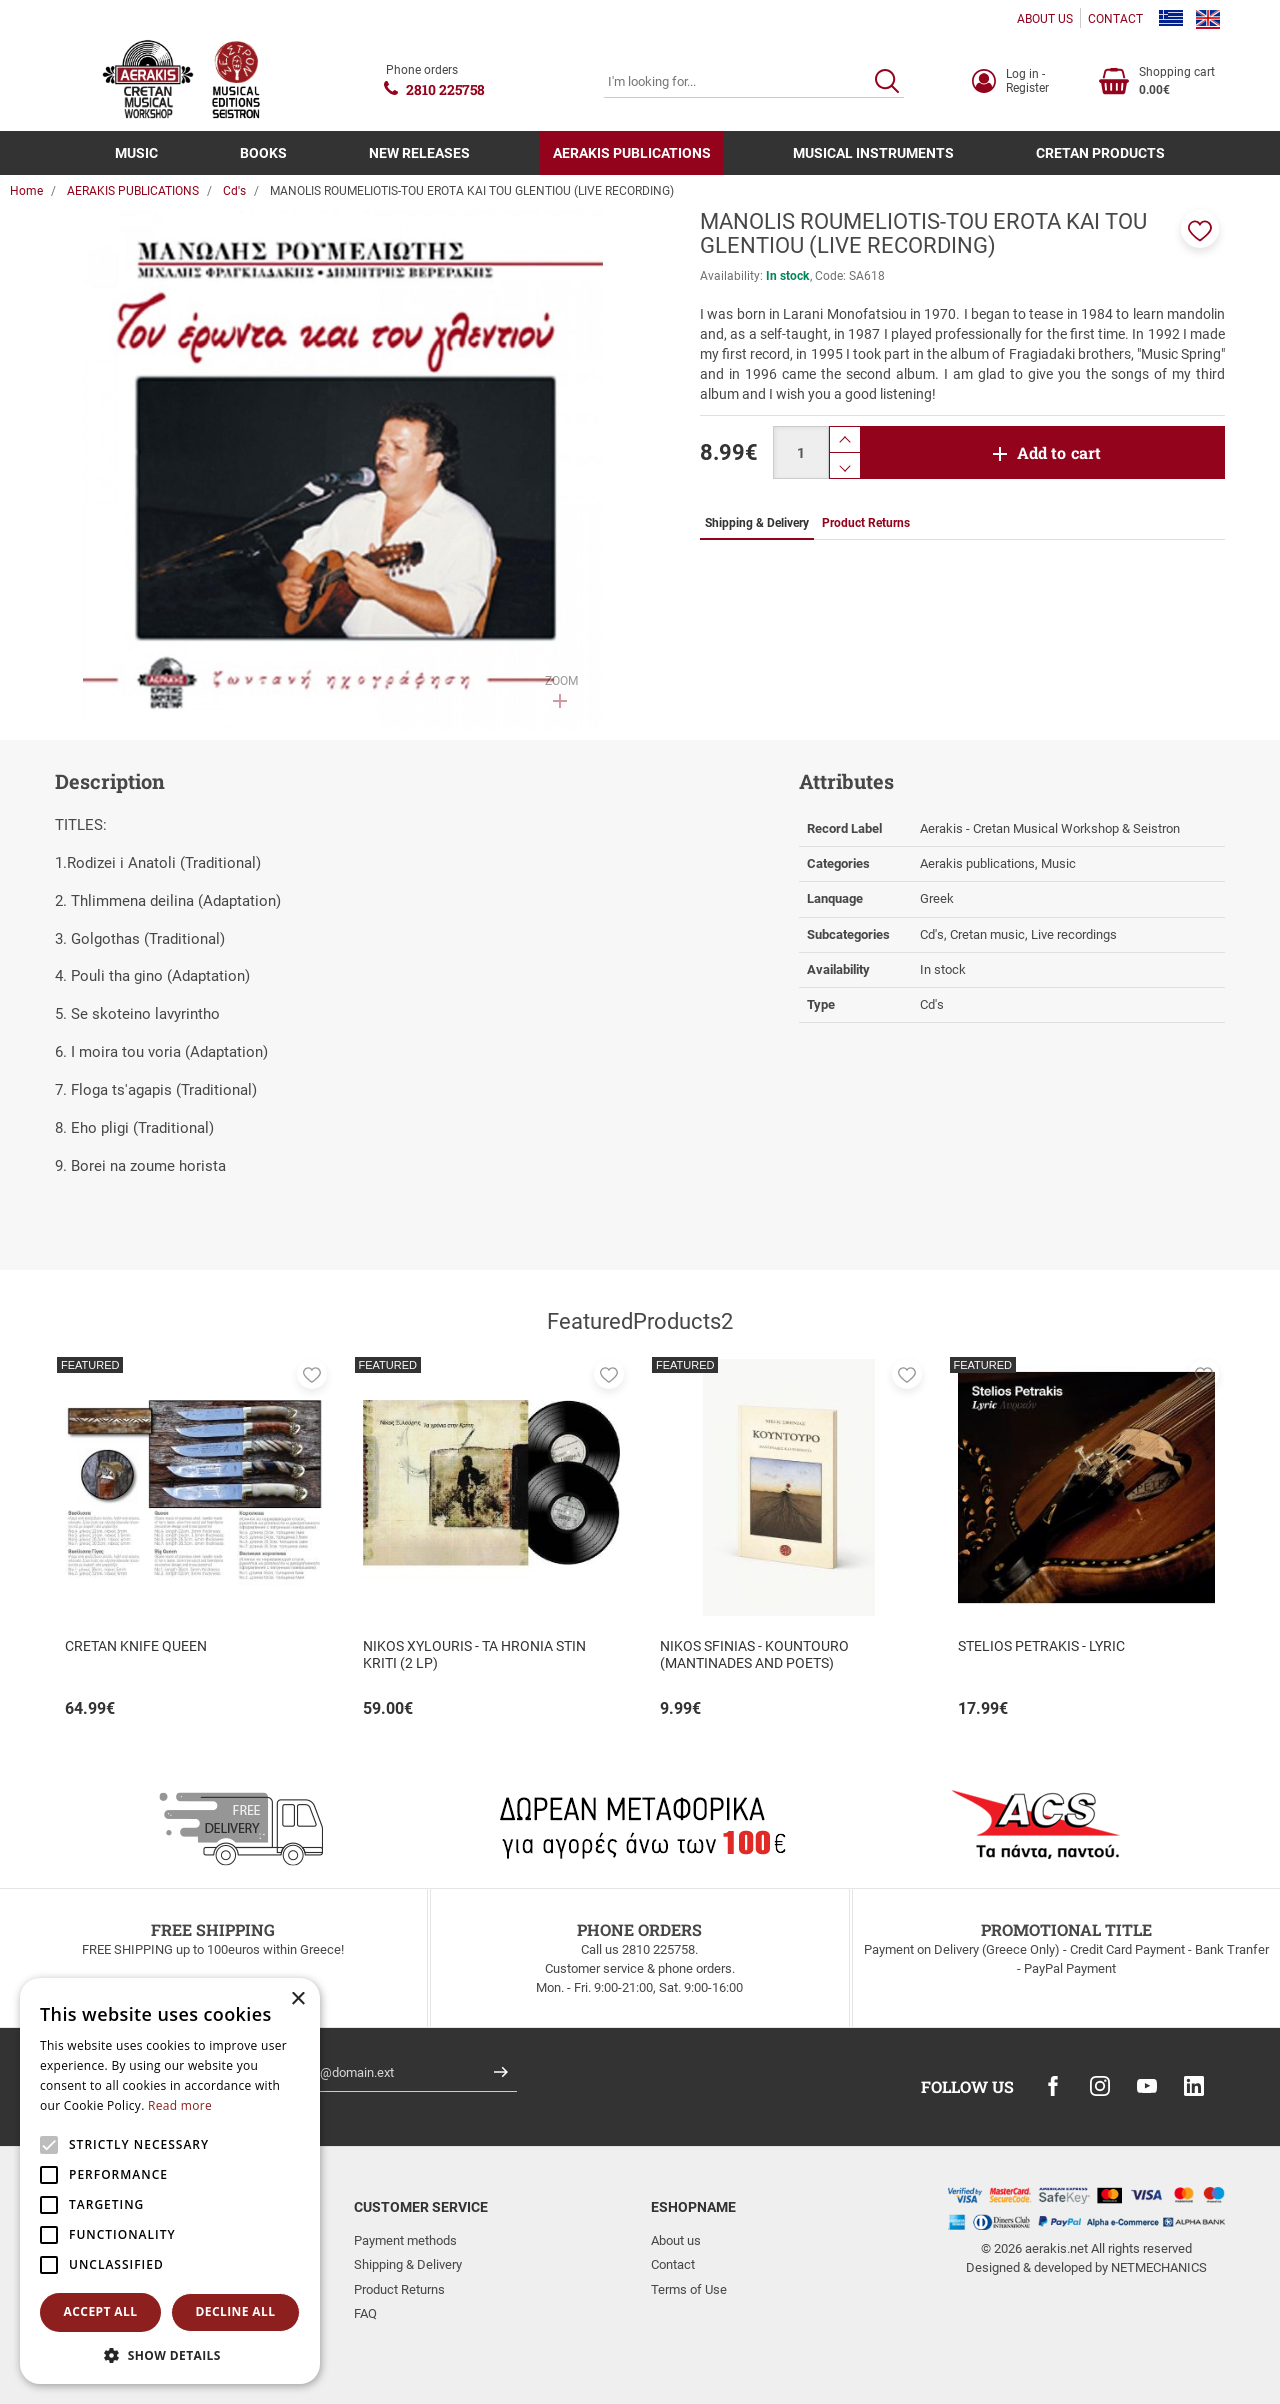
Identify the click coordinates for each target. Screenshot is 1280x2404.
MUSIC (136, 153)
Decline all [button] (236, 2311)
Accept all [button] (101, 2311)
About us (676, 2240)
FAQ (365, 2313)
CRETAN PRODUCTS (1100, 153)
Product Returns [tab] (866, 523)
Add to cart (1059, 452)
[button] (1200, 229)
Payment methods (405, 2240)
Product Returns (399, 2289)
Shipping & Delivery (408, 2264)
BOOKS (263, 153)
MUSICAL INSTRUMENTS (873, 153)
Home (26, 191)
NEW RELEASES (419, 153)
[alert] (170, 2181)
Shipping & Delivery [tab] (757, 523)
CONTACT (1115, 19)
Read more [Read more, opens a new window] (180, 2105)
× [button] (297, 1999)
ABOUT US (1045, 19)
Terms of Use (689, 2289)
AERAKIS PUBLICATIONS (632, 153)
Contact (673, 2264)
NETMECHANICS (1159, 2267)
